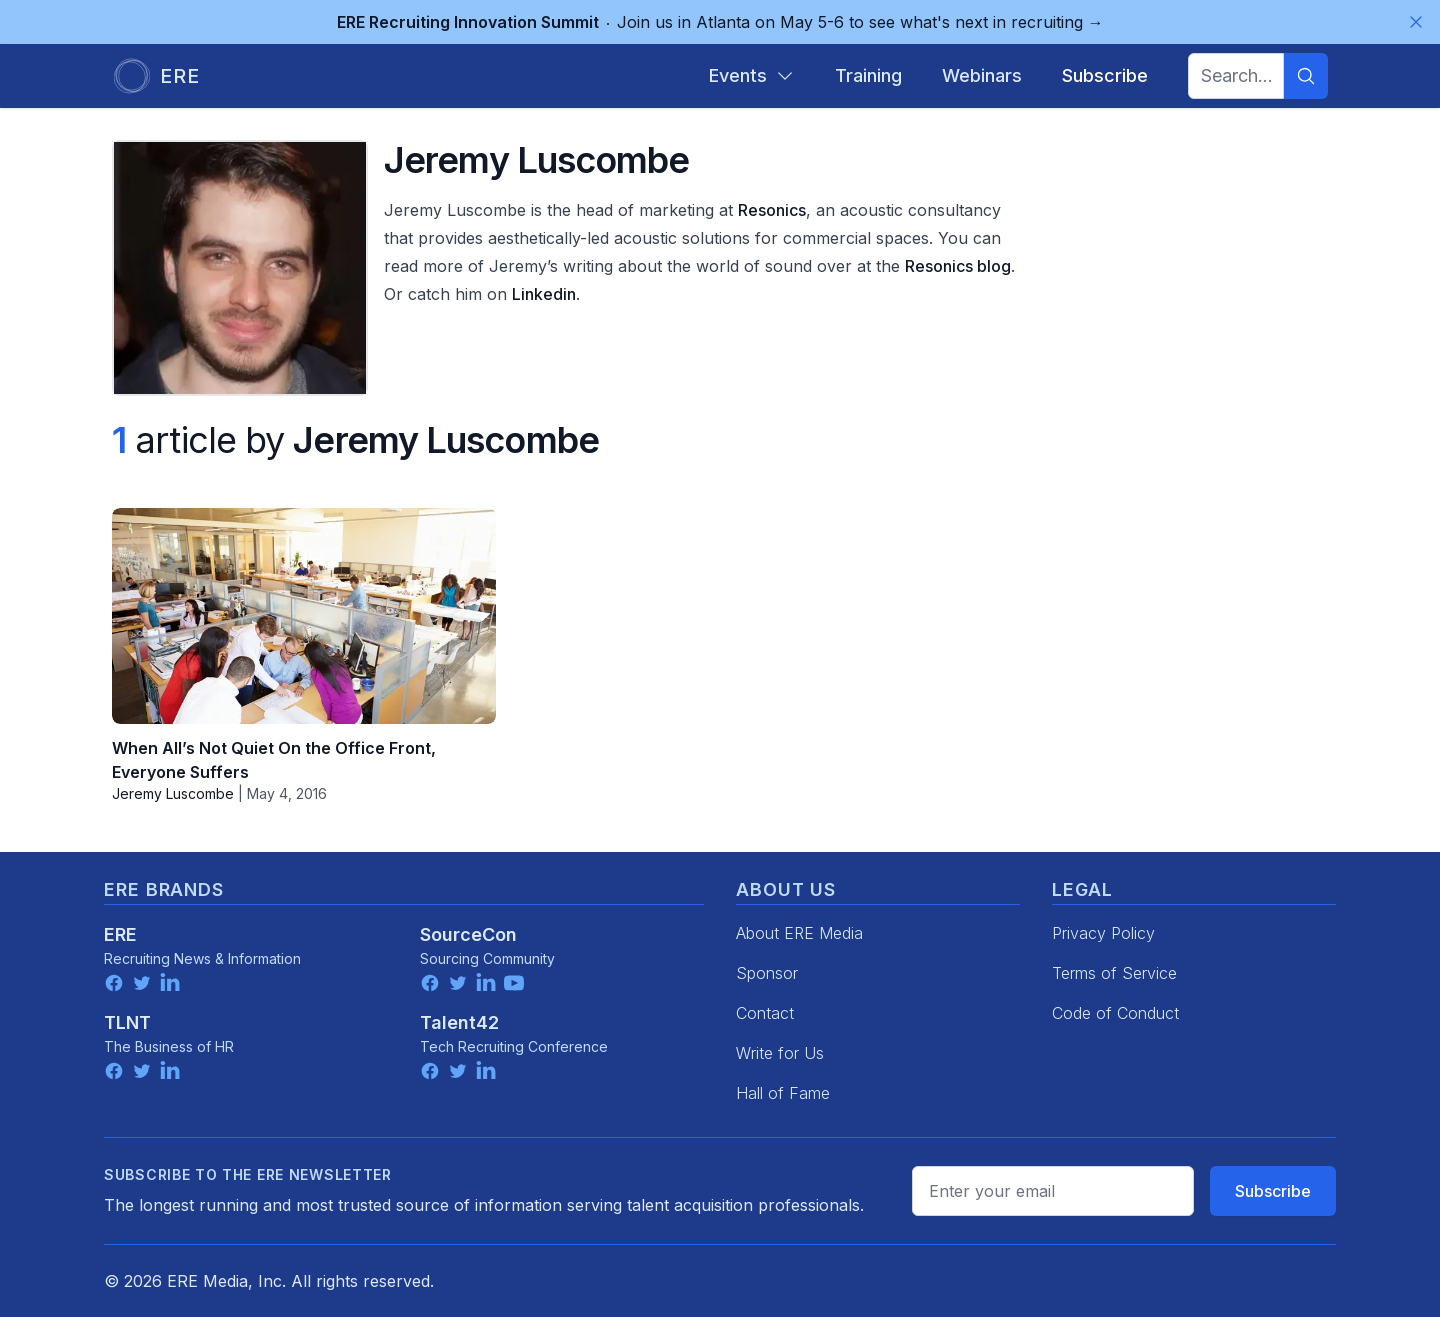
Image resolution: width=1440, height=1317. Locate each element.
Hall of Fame (783, 1093)
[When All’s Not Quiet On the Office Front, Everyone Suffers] (304, 616)
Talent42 (459, 1022)
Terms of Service (1114, 973)
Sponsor (767, 973)
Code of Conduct (1115, 1013)
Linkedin (544, 294)
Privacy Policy (1103, 933)
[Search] (1306, 76)
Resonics (772, 210)
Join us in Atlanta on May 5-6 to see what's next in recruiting (720, 22)
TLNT (127, 1022)
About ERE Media (799, 933)
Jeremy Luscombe (173, 793)
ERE (120, 934)
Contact (765, 1013)
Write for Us (780, 1053)
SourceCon (468, 934)
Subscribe (1273, 1191)
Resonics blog (958, 266)
